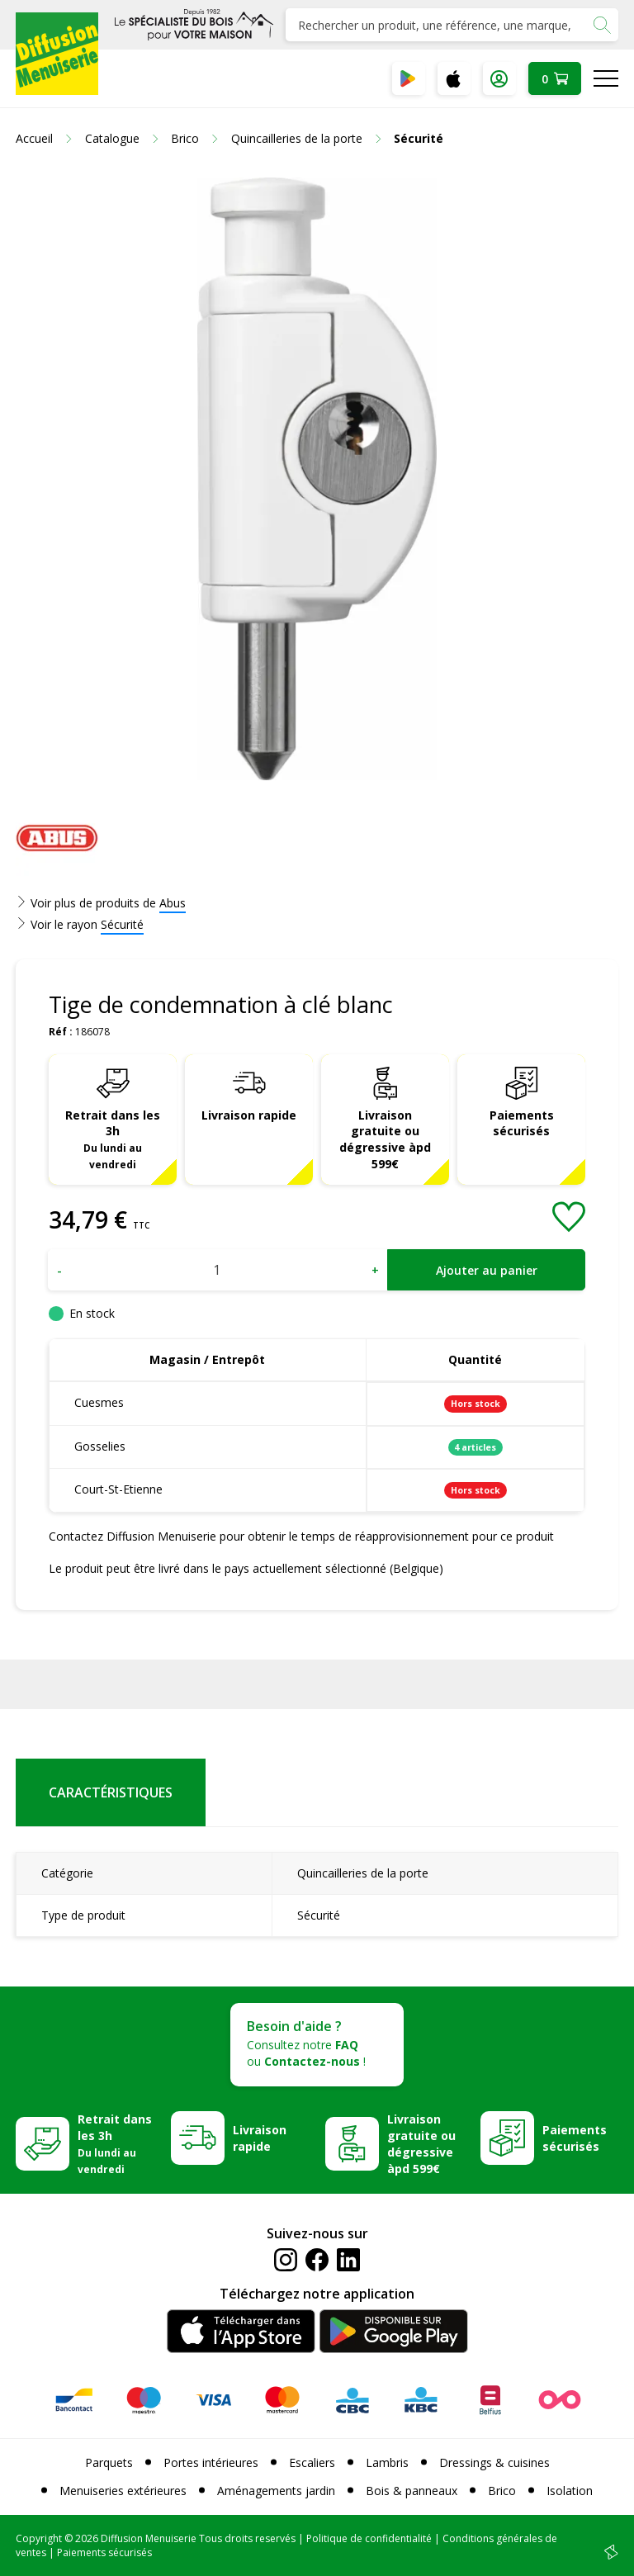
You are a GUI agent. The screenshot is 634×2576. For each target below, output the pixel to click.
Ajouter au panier (486, 1270)
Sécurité (122, 924)
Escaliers (312, 2462)
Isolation (569, 2490)
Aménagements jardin (276, 2490)
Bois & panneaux (411, 2490)
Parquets (109, 2462)
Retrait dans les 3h (112, 1139)
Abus (172, 903)
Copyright (39, 2538)
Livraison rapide (248, 1115)
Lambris (387, 2462)
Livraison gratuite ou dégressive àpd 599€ (385, 1139)
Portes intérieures (210, 2462)
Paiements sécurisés (522, 1123)
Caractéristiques (111, 1792)
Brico (502, 2490)
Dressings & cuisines (494, 2462)
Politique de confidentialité (369, 2538)
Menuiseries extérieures (123, 2490)
